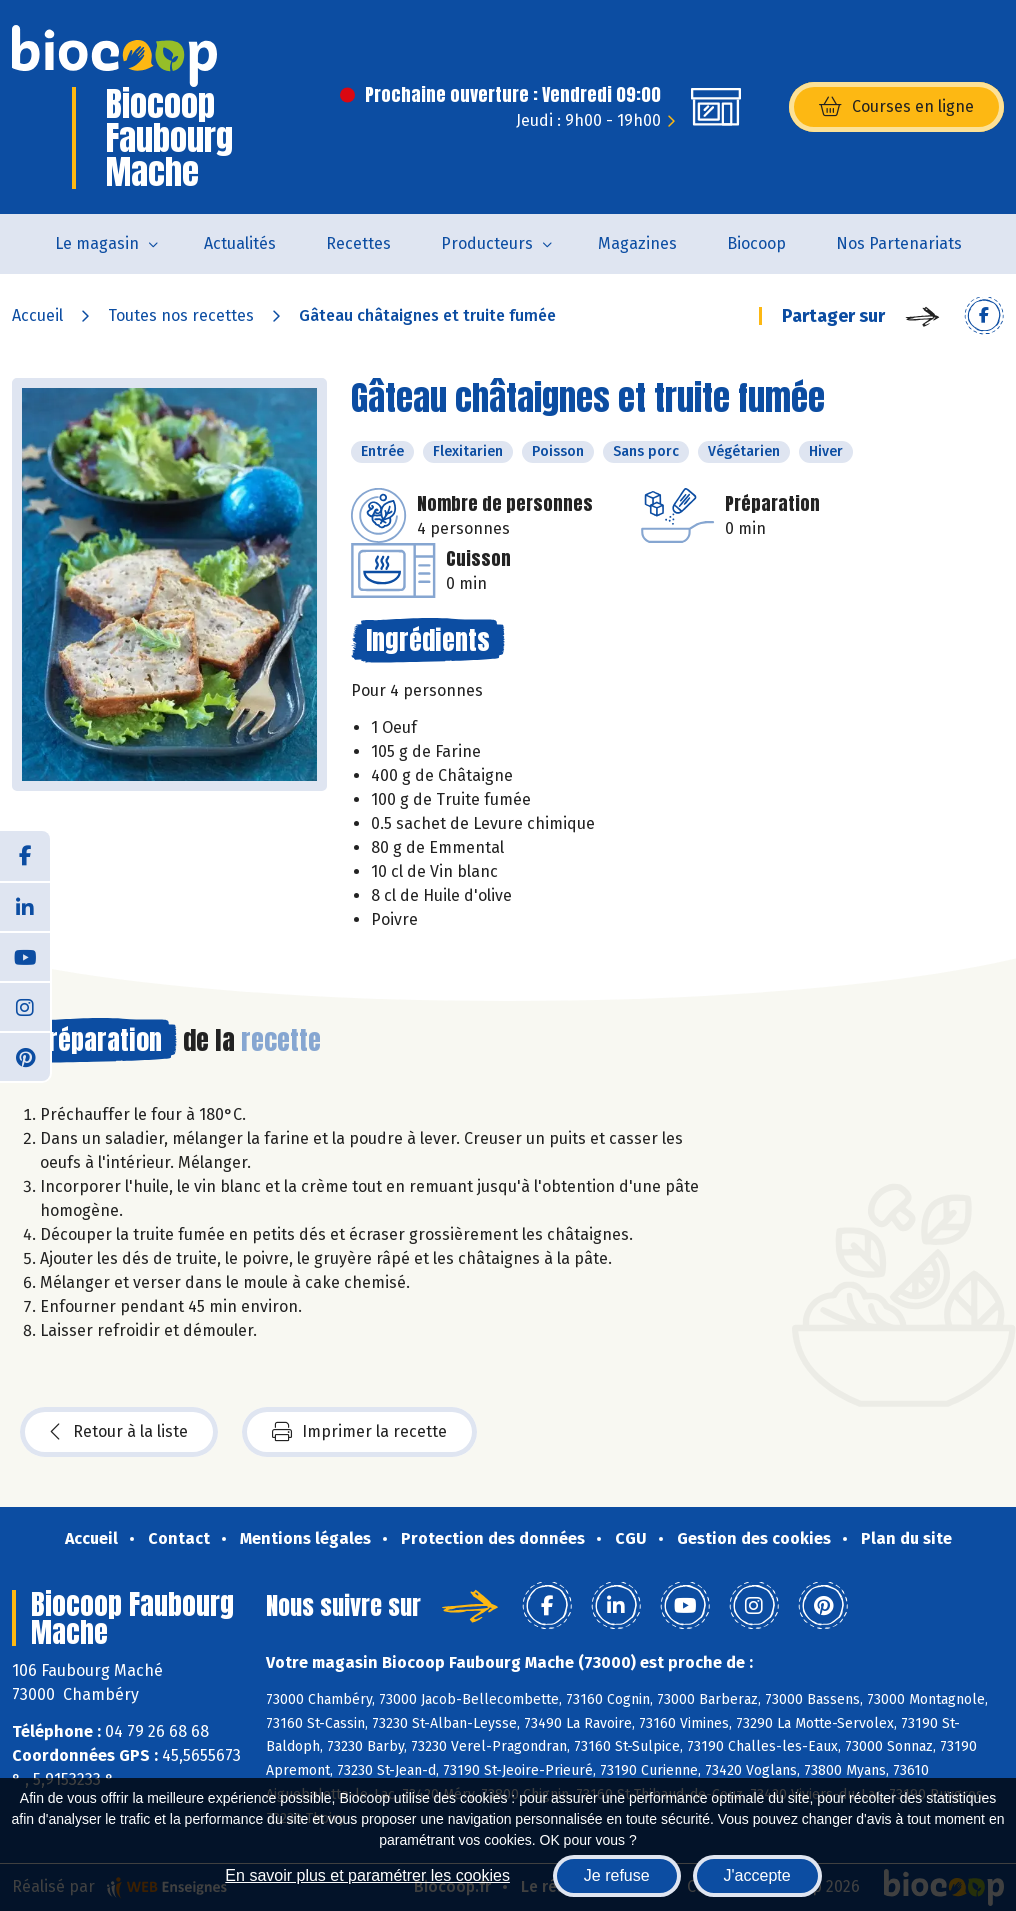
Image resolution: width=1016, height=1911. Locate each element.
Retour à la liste (119, 1432)
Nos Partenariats (899, 243)
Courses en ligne (896, 107)
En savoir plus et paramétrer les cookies (367, 1875)
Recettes (358, 243)
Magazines (637, 243)
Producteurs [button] (487, 243)
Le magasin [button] (97, 243)
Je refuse (617, 1875)
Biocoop (756, 243)
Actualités (240, 243)
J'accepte (757, 1875)
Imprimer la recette (359, 1432)
